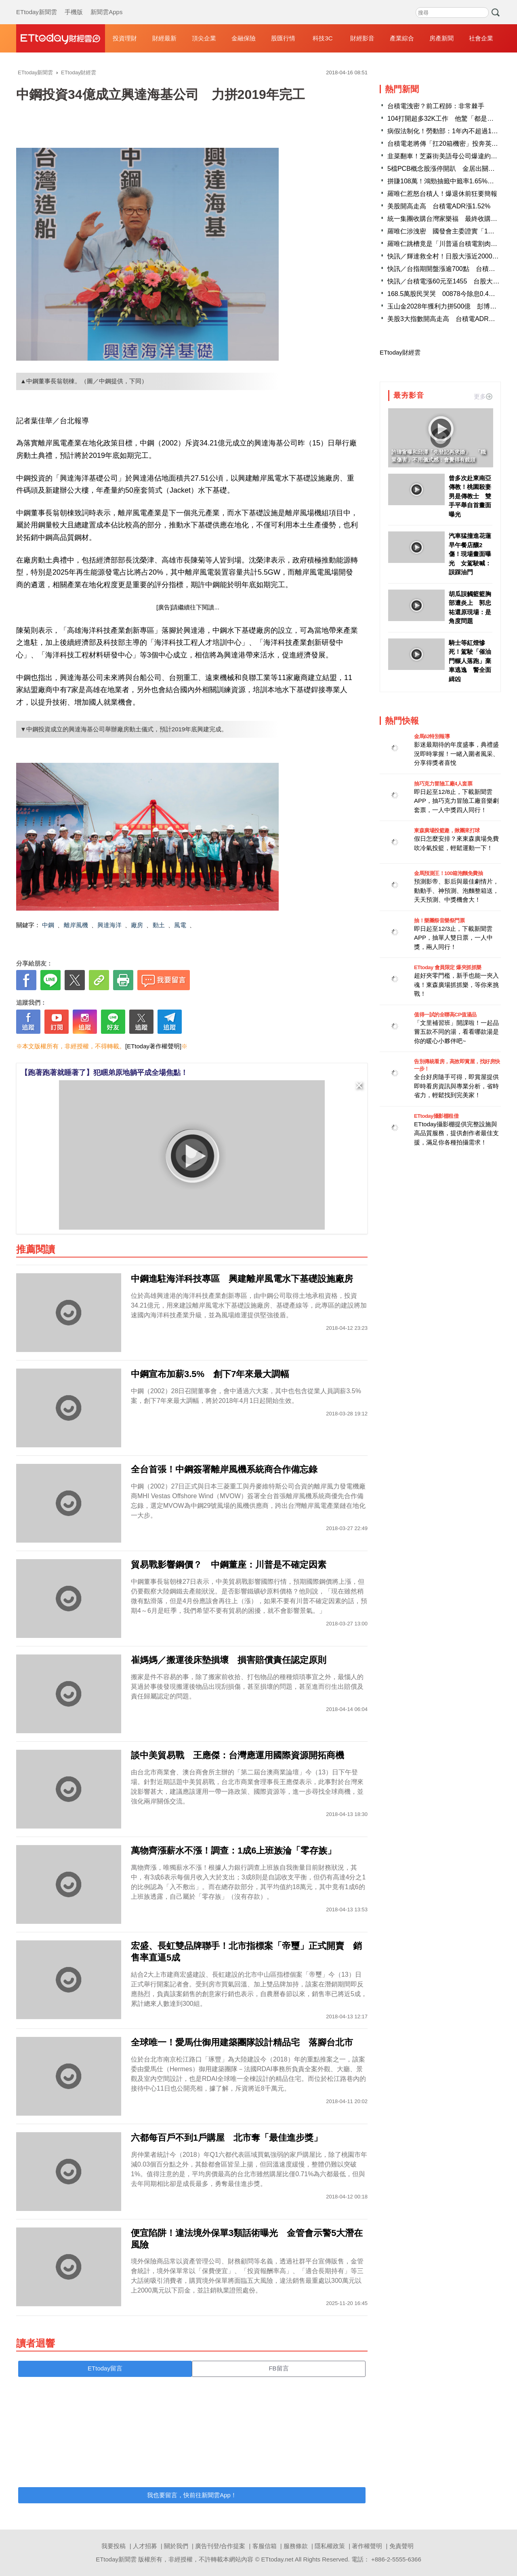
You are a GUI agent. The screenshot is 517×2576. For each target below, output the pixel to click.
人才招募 (145, 2545)
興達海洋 (109, 925)
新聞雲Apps (106, 4)
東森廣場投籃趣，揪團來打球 (447, 830)
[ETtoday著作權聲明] (153, 1046)
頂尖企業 (204, 38)
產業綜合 (402, 38)
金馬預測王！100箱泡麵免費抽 (448, 873)
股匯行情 (283, 38)
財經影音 (362, 38)
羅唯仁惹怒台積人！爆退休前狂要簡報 (442, 193)
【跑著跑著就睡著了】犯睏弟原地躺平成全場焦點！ (104, 1073)
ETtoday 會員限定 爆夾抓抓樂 (447, 967)
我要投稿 (113, 2545)
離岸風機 (76, 925)
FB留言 (278, 2368)
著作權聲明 (367, 2545)
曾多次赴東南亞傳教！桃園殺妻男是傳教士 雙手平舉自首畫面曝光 (470, 496)
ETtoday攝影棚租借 (436, 1116)
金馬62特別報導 (432, 736)
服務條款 (296, 2545)
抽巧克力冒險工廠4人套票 (443, 784)
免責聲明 (401, 2545)
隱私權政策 (330, 2545)
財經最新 (164, 38)
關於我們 (176, 2545)
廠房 (137, 925)
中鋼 (48, 925)
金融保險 (243, 38)
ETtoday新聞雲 (36, 4)
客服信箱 (264, 2545)
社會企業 (481, 38)
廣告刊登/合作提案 (220, 2545)
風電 (180, 925)
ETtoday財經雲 (400, 352)
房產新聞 (441, 38)
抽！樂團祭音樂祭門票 (439, 920)
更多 (483, 396)
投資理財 (125, 38)
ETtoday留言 (105, 2368)
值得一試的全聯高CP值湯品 (445, 1015)
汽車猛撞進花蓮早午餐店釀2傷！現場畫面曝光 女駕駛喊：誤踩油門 (470, 553)
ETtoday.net (277, 2559)
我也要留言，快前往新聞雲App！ (192, 2495)
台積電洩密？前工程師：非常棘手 (435, 106)
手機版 (74, 4)
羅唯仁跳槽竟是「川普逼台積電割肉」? (444, 243)
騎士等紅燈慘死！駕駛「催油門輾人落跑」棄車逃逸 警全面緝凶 (470, 660)
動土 (159, 925)
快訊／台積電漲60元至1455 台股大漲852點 (452, 281)
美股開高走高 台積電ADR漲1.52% (438, 206)
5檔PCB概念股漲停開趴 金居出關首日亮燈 (450, 168)
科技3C (322, 38)
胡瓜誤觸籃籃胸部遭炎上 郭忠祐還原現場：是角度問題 (470, 607)
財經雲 (60, 38)
